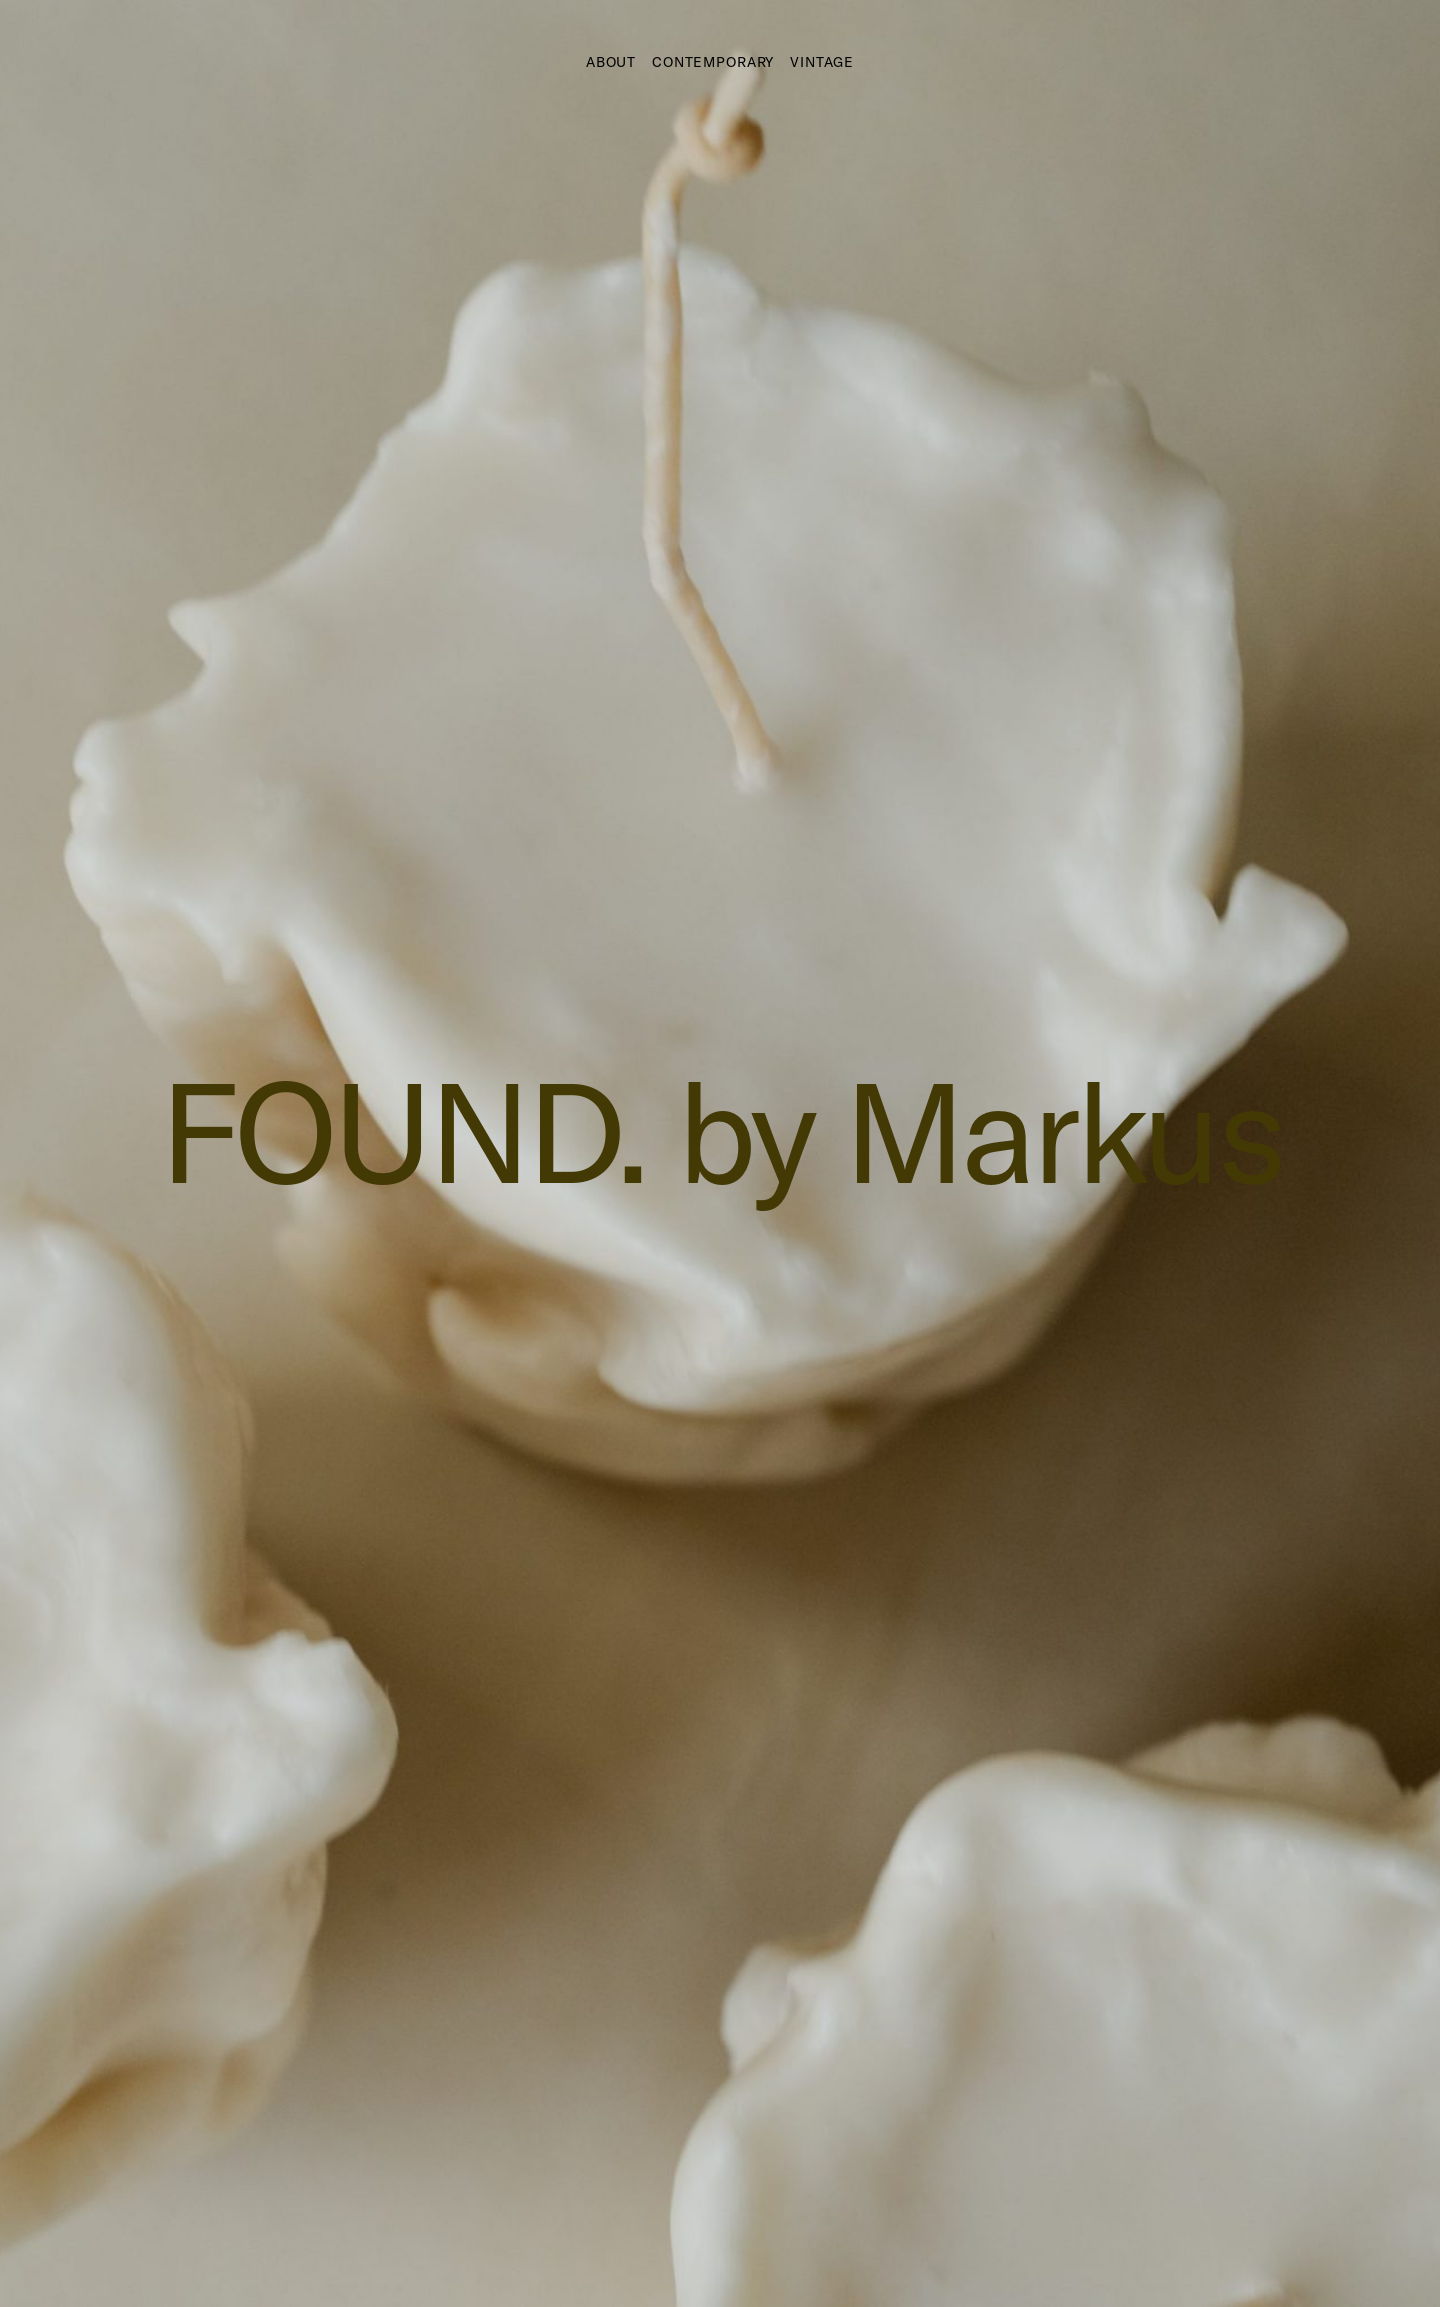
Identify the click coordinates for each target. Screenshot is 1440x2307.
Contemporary (713, 62)
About (611, 62)
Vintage (822, 62)
